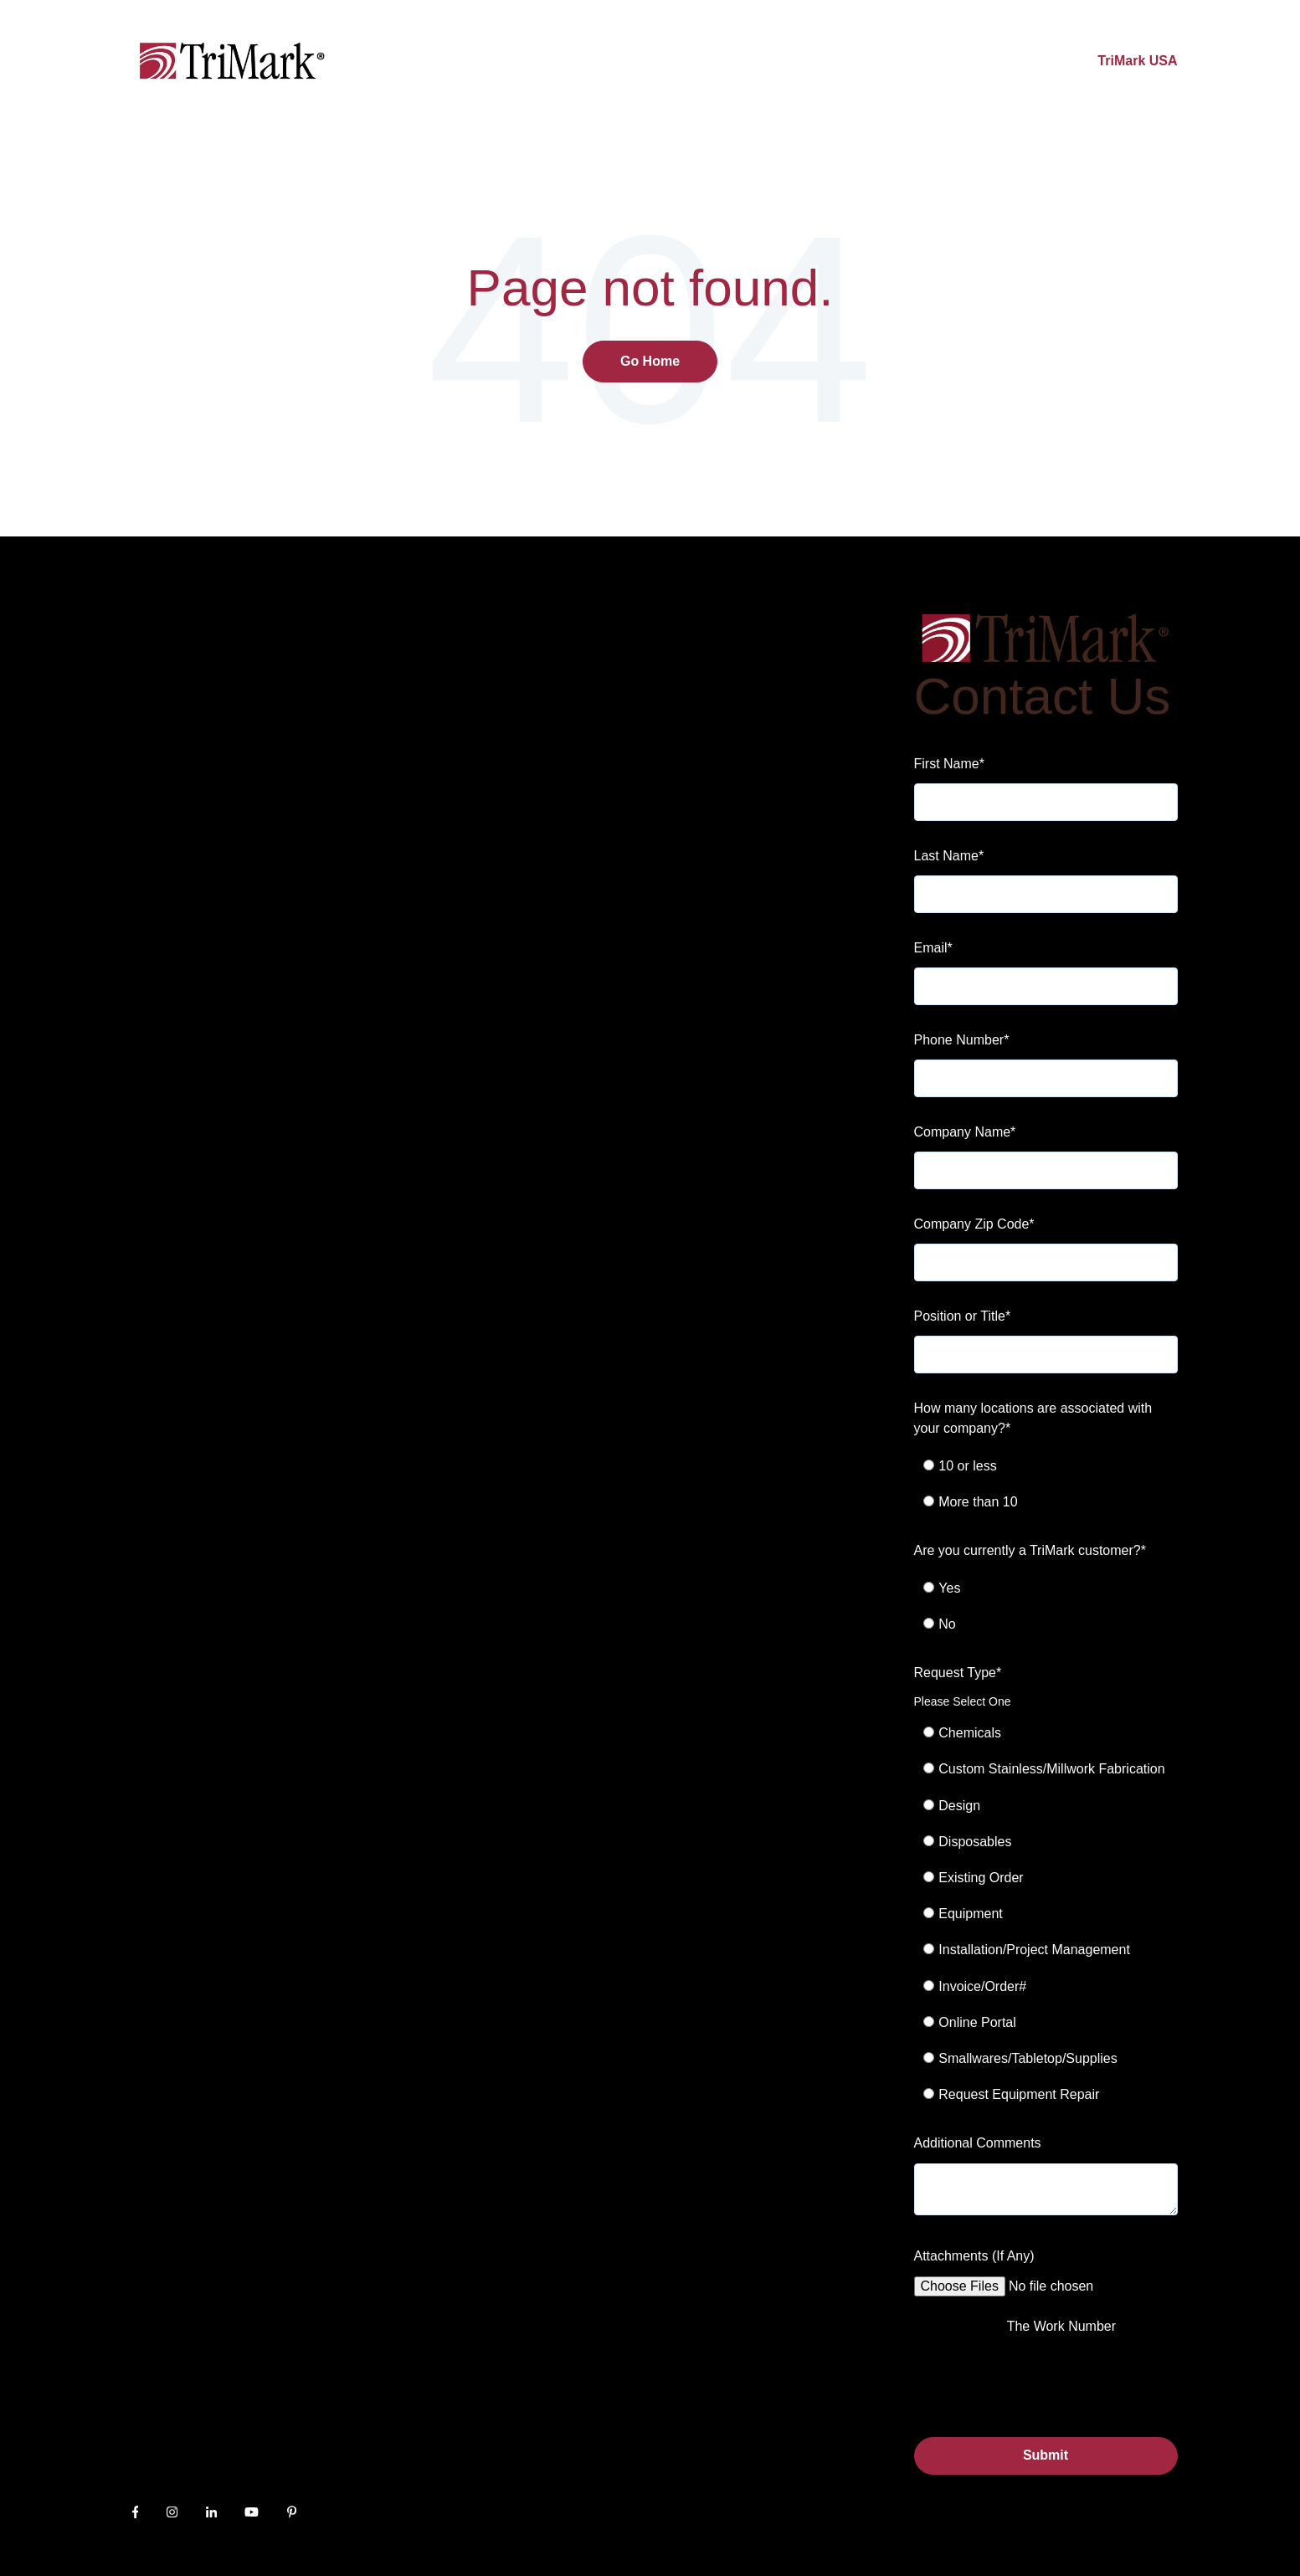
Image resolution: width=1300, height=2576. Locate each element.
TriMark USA (1137, 61)
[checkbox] (1046, 1484)
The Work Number (1061, 2326)
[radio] (1055, 1466)
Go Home (650, 361)
